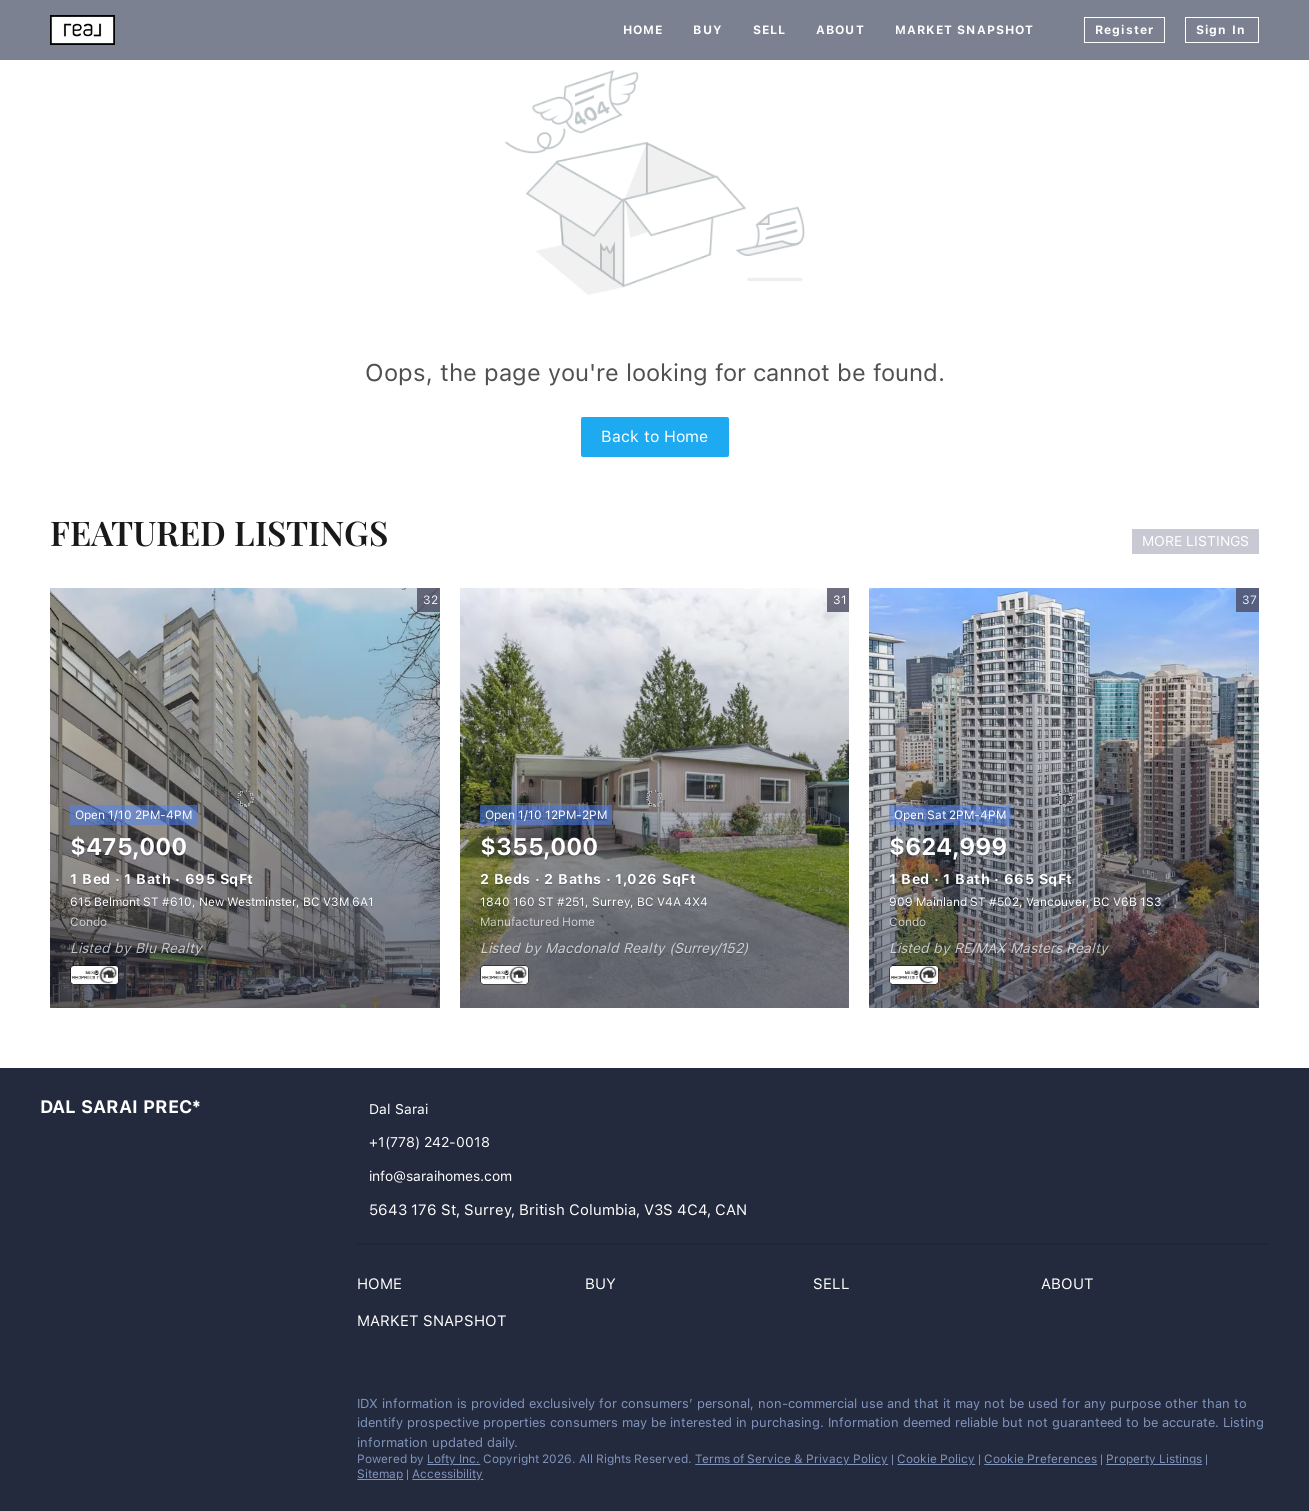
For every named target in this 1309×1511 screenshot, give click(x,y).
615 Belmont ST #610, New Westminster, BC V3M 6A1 (222, 902)
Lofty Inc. (453, 1459)
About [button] (840, 30)
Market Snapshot (965, 30)
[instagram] (55, 1409)
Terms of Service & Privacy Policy (791, 1459)
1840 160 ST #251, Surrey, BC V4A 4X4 (594, 902)
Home (643, 30)
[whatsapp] (135, 1409)
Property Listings (1154, 1459)
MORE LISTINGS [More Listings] (1195, 541)
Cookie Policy (936, 1459)
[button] (384, 1288)
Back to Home (654, 436)
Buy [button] (707, 30)
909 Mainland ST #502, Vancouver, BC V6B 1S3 (1025, 902)
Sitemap (380, 1474)
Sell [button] (769, 30)
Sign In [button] (1221, 30)
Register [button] (1124, 30)
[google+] (95, 1409)
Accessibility (447, 1474)
